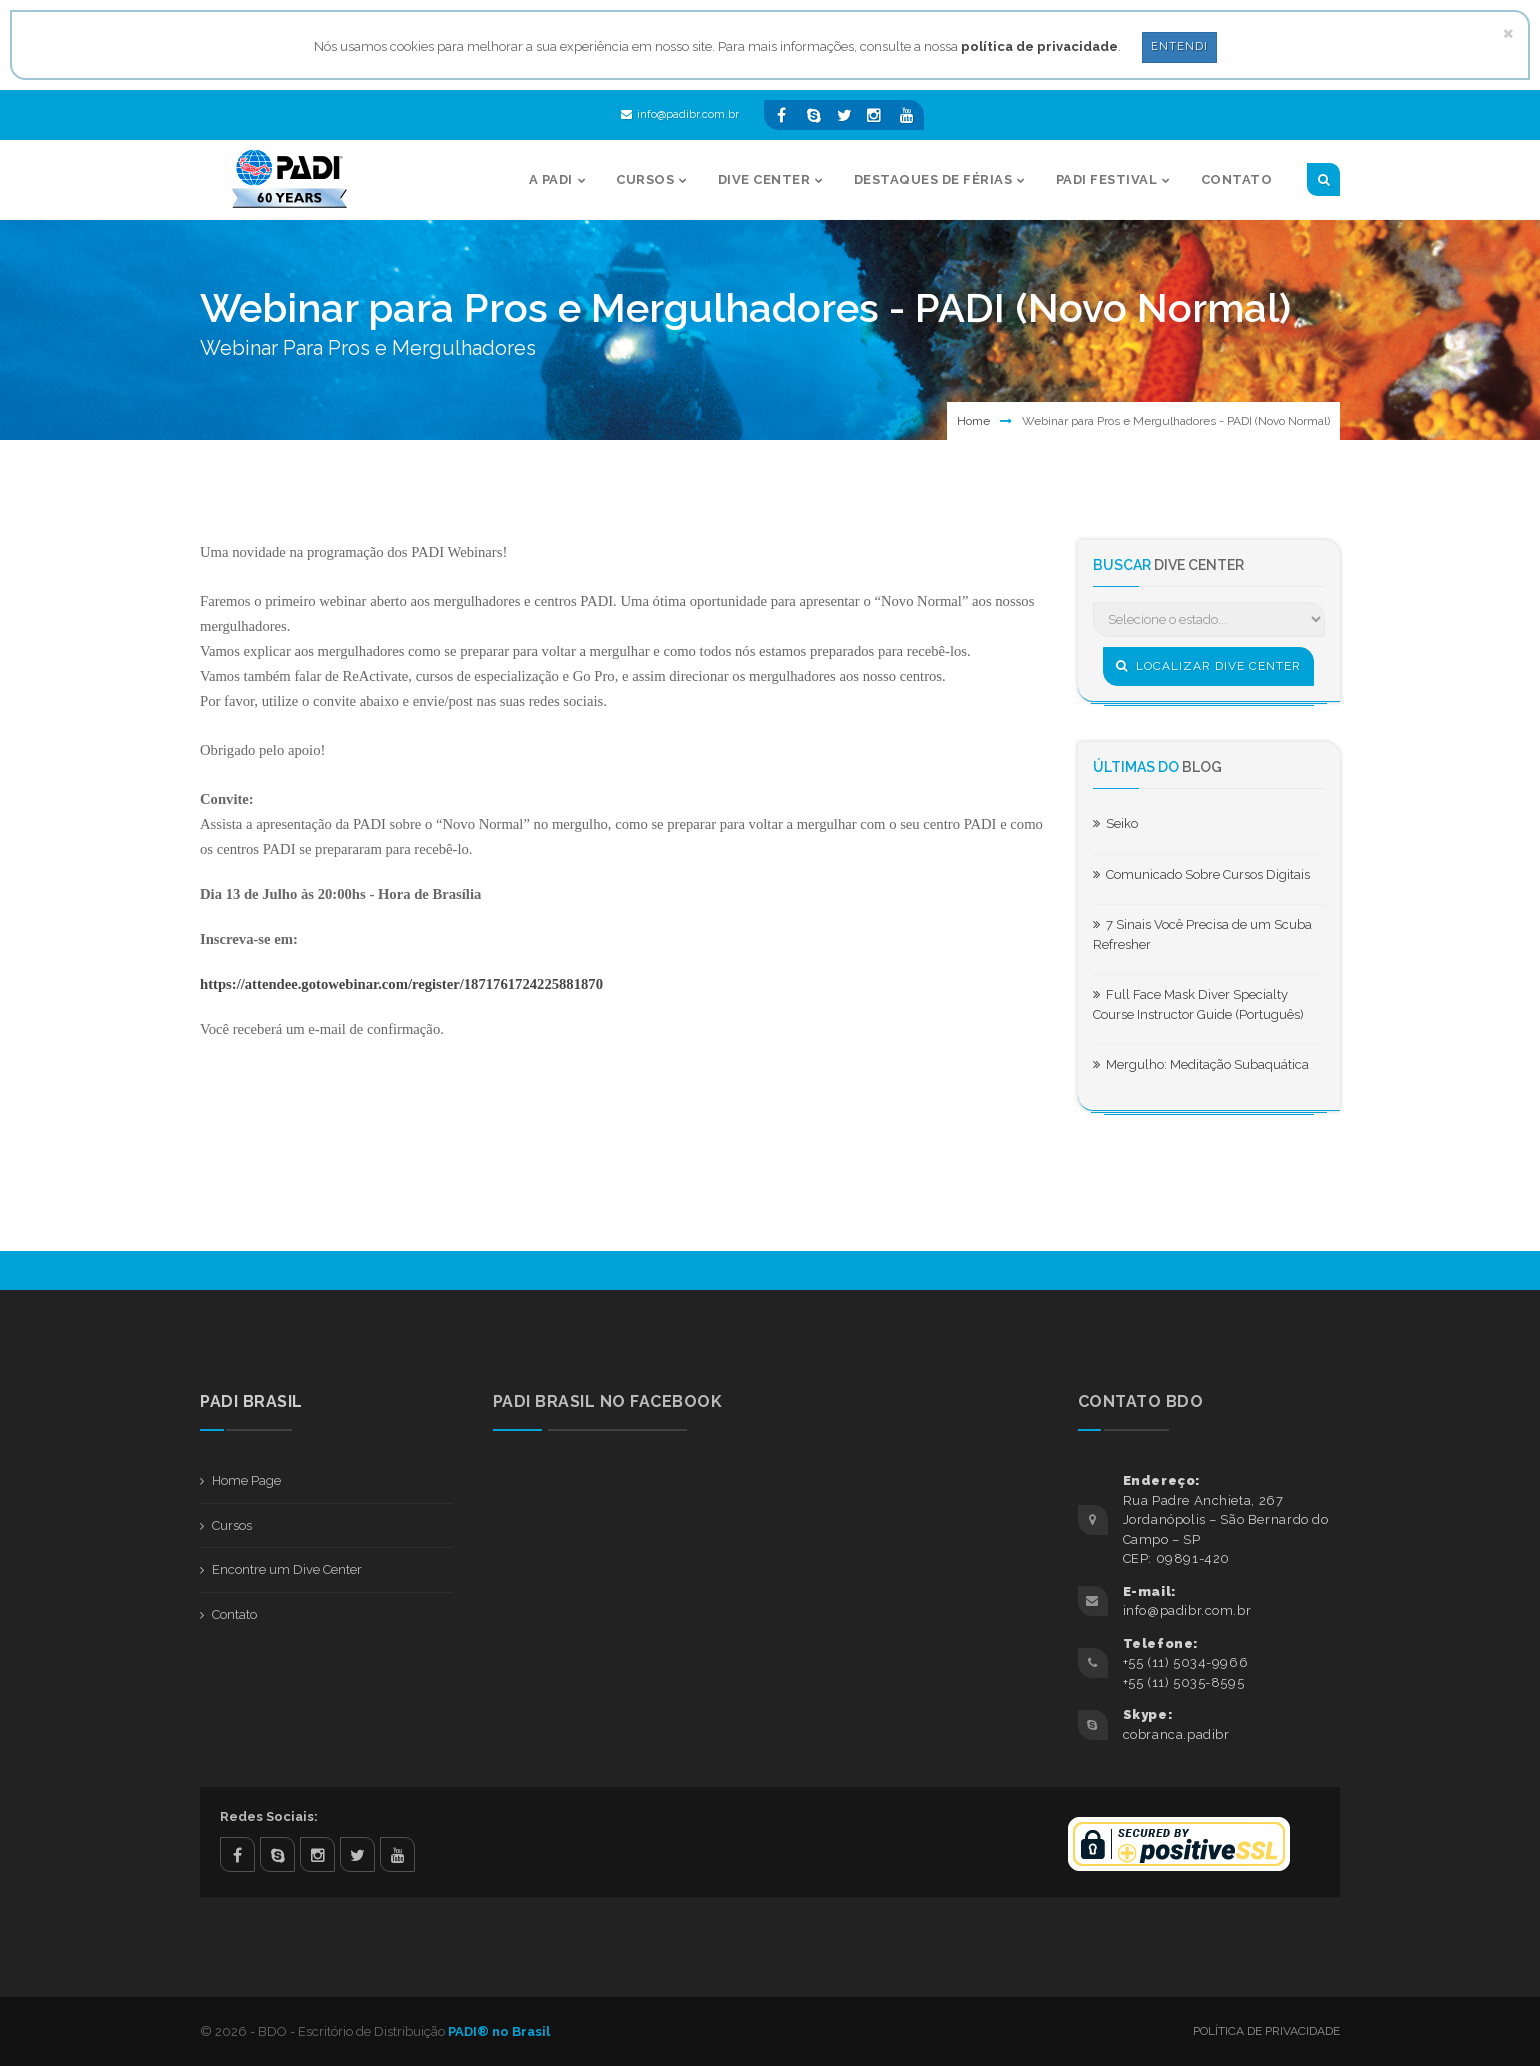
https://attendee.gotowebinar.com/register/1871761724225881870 (401, 984)
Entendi (1179, 46)
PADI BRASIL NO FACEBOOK (608, 1401)
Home (973, 421)
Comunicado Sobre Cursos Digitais (1201, 874)
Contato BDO (1141, 1401)
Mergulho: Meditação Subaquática (1201, 1064)
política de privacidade (1039, 46)
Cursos (232, 1525)
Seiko (1115, 823)
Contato (234, 1614)
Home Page (246, 1480)
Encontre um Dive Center (287, 1569)
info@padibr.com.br (680, 114)
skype (277, 1854)
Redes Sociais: (269, 1816)
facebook (237, 1854)
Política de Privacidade (1266, 2031)
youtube (397, 1854)
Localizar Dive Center (1208, 666)
